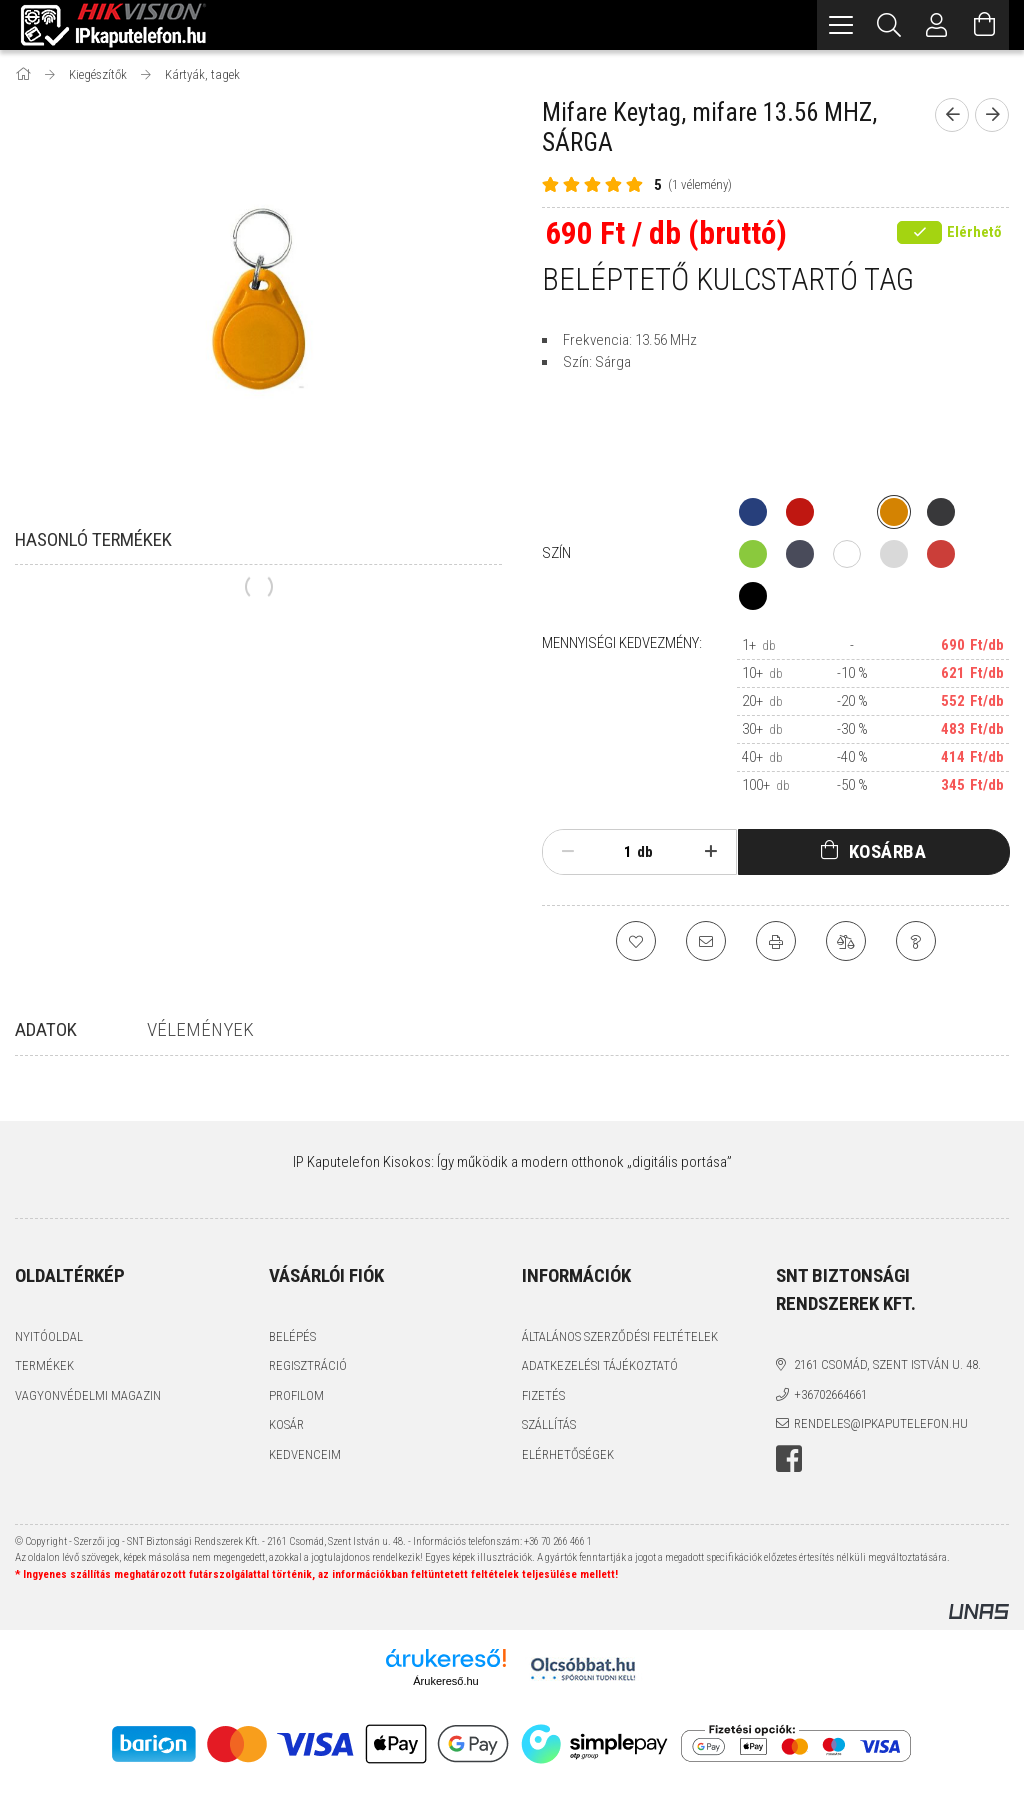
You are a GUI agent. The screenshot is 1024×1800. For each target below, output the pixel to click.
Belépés (292, 1336)
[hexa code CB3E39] (941, 554)
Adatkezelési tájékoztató (600, 1365)
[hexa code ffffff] (847, 554)
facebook (789, 1459)
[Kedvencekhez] (636, 941)
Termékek (44, 1365)
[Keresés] (889, 25)
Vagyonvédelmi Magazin (88, 1395)
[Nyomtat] (776, 941)
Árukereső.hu (445, 1681)
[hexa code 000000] (753, 596)
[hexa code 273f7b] (753, 512)
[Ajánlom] (706, 941)
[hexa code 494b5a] (800, 554)
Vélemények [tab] (200, 1029)
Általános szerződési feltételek (620, 1336)
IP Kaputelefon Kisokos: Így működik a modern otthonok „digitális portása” (512, 1162)
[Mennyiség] (617, 852)
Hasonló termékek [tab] (93, 539)
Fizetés (543, 1395)
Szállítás (549, 1424)
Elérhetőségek (568, 1454)
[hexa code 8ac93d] (753, 554)
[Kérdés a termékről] (916, 941)
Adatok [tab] (46, 1029)
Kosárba (888, 851)
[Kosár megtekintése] (985, 25)
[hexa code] (847, 512)
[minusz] (567, 852)
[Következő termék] (992, 115)
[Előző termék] (952, 115)
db (645, 852)
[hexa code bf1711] (800, 512)
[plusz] (710, 852)
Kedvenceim (305, 1454)
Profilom (296, 1395)
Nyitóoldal (49, 1336)
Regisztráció (308, 1365)
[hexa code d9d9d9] (894, 554)
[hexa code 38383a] (941, 512)
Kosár (286, 1424)
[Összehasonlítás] (846, 941)
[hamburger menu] (841, 25)
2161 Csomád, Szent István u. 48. (887, 1364)
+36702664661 (830, 1394)
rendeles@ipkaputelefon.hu (881, 1423)
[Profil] (937, 25)
